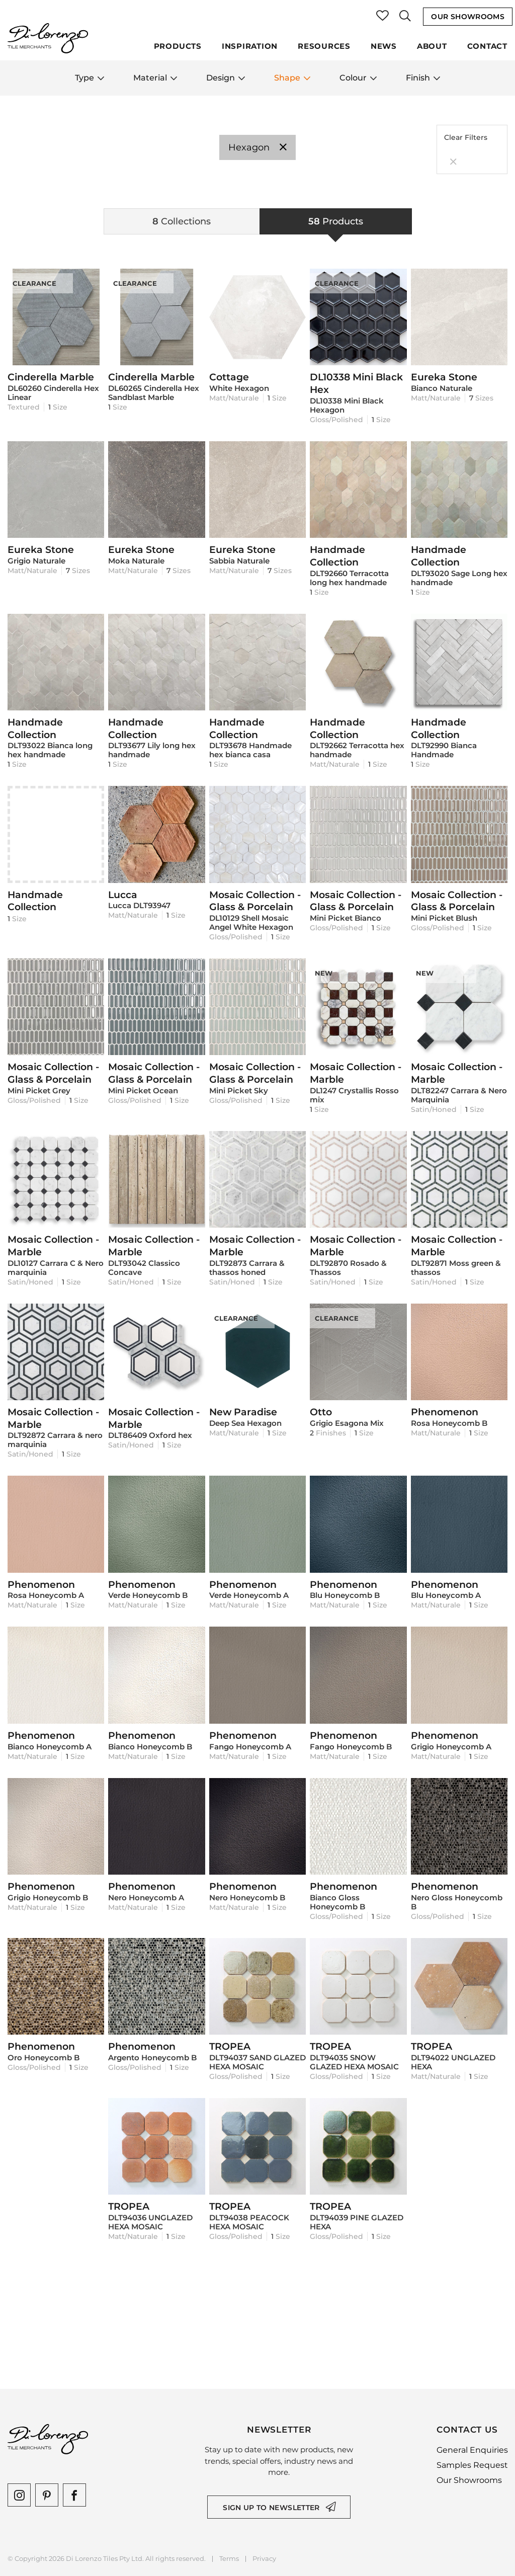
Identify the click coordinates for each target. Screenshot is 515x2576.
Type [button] (89, 78)
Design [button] (225, 78)
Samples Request (472, 2465)
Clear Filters (465, 150)
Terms (229, 2558)
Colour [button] (358, 78)
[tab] (182, 221)
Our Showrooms (467, 16)
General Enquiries (472, 2450)
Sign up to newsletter (271, 2507)
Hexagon (257, 146)
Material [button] (155, 78)
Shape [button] (292, 78)
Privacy (264, 2558)
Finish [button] (423, 78)
